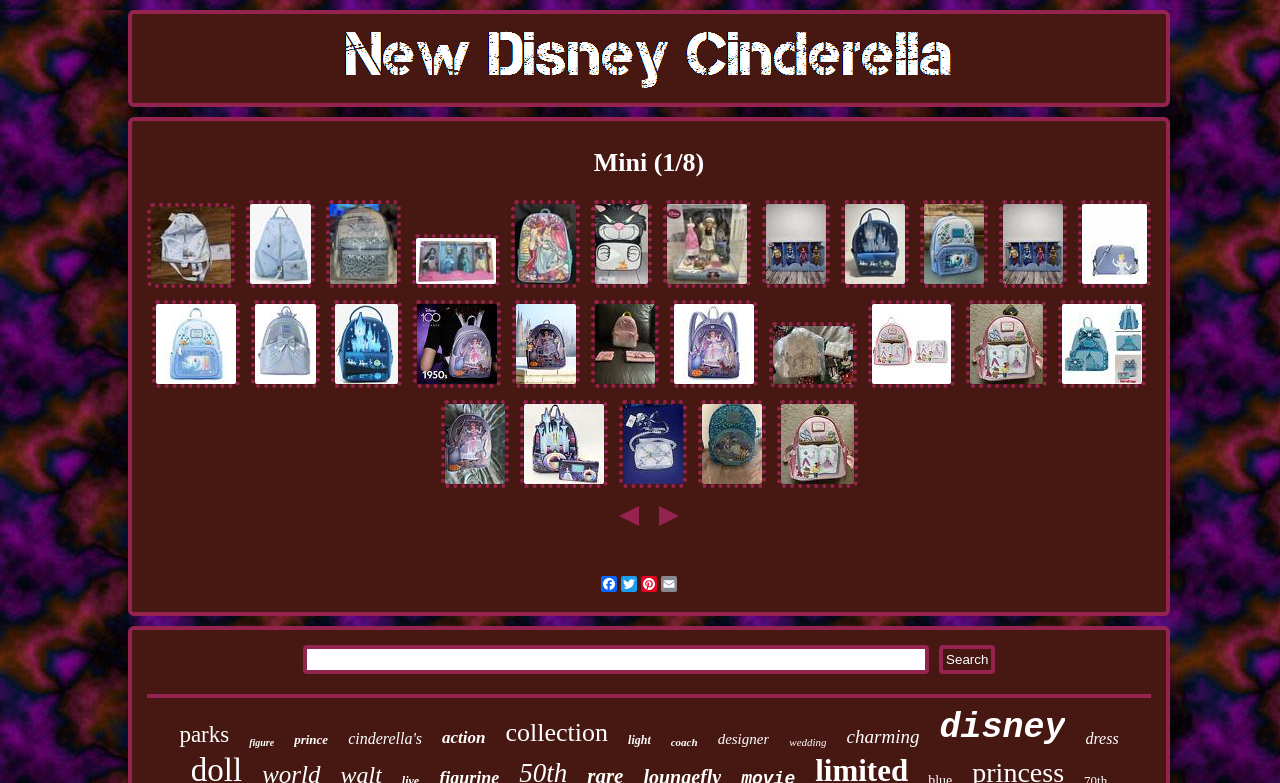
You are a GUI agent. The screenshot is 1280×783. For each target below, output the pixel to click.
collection (557, 732)
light (639, 740)
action (463, 737)
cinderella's (385, 738)
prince (311, 739)
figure (261, 742)
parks (204, 734)
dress (1101, 738)
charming (883, 736)
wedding (807, 742)
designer (744, 739)
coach (684, 742)
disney (1002, 728)
